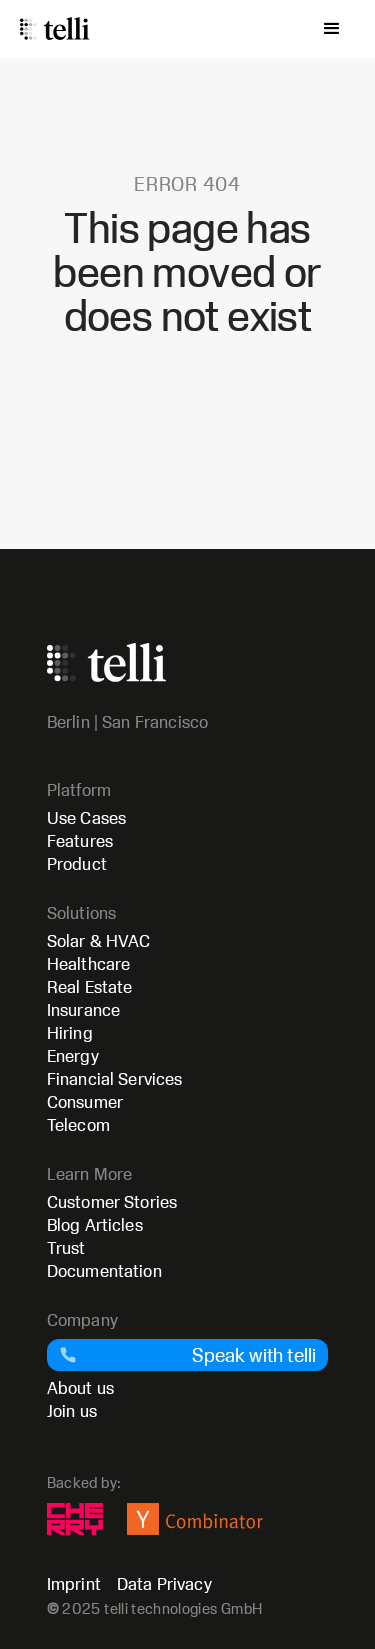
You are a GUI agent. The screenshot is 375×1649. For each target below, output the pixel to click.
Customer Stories (112, 1201)
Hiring (70, 1032)
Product (77, 863)
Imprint (74, 1584)
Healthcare (89, 963)
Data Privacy (164, 1584)
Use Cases (86, 817)
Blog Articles (95, 1224)
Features (80, 840)
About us (80, 1387)
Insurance (83, 1009)
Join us (72, 1410)
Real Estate (90, 986)
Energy (73, 1055)
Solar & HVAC (99, 940)
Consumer (85, 1101)
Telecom (78, 1124)
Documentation (104, 1270)
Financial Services (115, 1078)
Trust (66, 1247)
